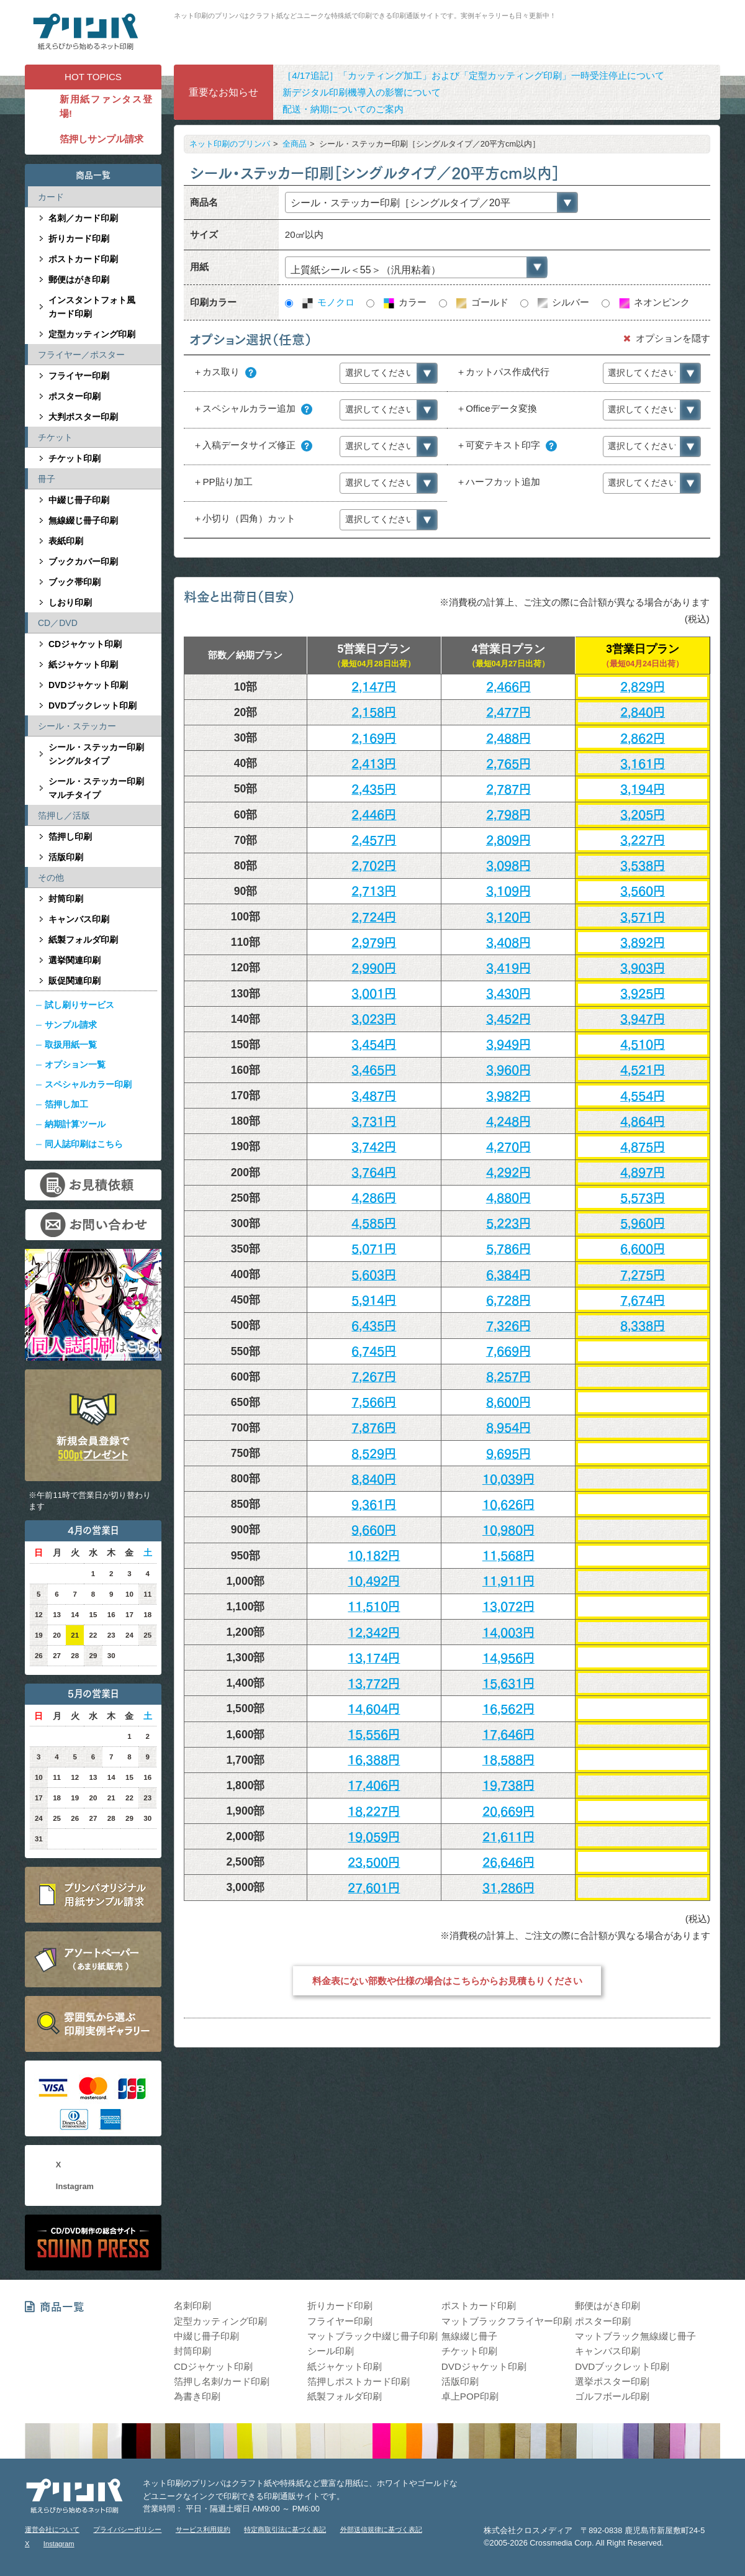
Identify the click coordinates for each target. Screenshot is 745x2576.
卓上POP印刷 (470, 2396)
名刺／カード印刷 (83, 218)
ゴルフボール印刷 (612, 2396)
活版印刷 (65, 857)
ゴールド (481, 302)
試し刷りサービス (79, 1005)
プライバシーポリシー (127, 2529)
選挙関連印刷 (74, 960)
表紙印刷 (65, 541)
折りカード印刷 (78, 238)
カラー (404, 302)
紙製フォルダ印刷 (83, 940)
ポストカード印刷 (83, 259)
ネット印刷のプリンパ (229, 143)
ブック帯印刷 (74, 582)
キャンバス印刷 (78, 919)
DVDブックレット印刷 (92, 705)
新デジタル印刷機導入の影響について (361, 92)
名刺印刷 (192, 2305)
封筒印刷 (65, 899)
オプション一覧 (75, 1064)
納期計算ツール (75, 1124)
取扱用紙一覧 (71, 1045)
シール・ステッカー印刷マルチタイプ (96, 788)
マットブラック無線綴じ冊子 (635, 2336)
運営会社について (52, 2529)
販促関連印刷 (74, 981)
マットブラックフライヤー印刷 (506, 2321)
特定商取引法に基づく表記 (285, 2529)
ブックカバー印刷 (83, 561)
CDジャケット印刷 (85, 644)
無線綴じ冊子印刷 (83, 520)
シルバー (562, 302)
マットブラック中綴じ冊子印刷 (372, 2336)
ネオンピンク (653, 302)
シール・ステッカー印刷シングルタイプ (96, 754)
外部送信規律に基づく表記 (381, 2529)
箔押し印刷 (70, 836)
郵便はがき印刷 (78, 279)
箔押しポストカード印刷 (358, 2381)
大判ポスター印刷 (83, 417)
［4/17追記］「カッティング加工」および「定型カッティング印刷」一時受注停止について (473, 75)
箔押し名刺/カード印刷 (221, 2381)
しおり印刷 (70, 602)
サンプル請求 (71, 1025)
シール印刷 (330, 2351)
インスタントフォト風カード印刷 (91, 307)
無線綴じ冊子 (469, 2336)
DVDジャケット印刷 (88, 685)
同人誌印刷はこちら (84, 1144)
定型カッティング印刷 (91, 334)
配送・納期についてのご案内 (343, 109)
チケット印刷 (74, 458)
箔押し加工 (66, 1104)
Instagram (75, 2186)
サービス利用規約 (203, 2529)
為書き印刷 (197, 2396)
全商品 (294, 143)
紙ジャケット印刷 (83, 664)
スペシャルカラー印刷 (88, 1084)
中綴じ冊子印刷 (78, 500)
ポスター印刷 (74, 396)
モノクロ (327, 302)
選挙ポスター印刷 (612, 2381)
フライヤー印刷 (78, 376)
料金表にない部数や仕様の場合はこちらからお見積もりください (447, 1980)
